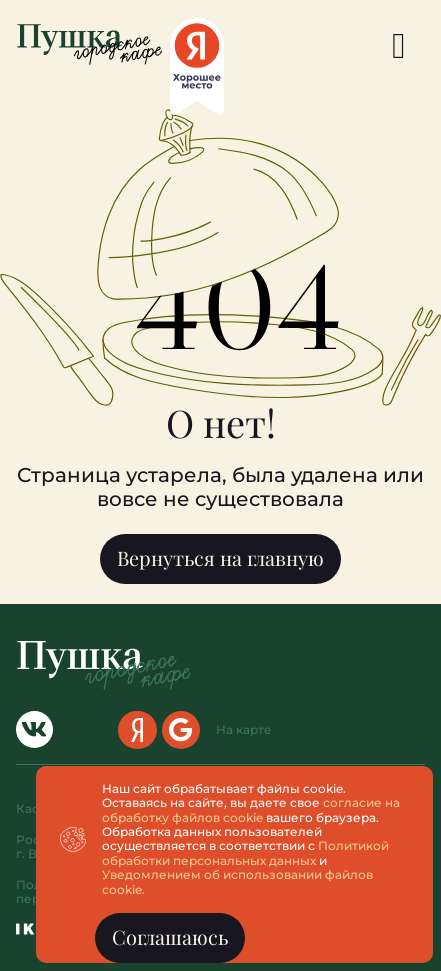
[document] (220, 485)
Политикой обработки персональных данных (245, 852)
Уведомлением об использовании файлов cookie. (237, 881)
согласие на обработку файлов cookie (251, 809)
